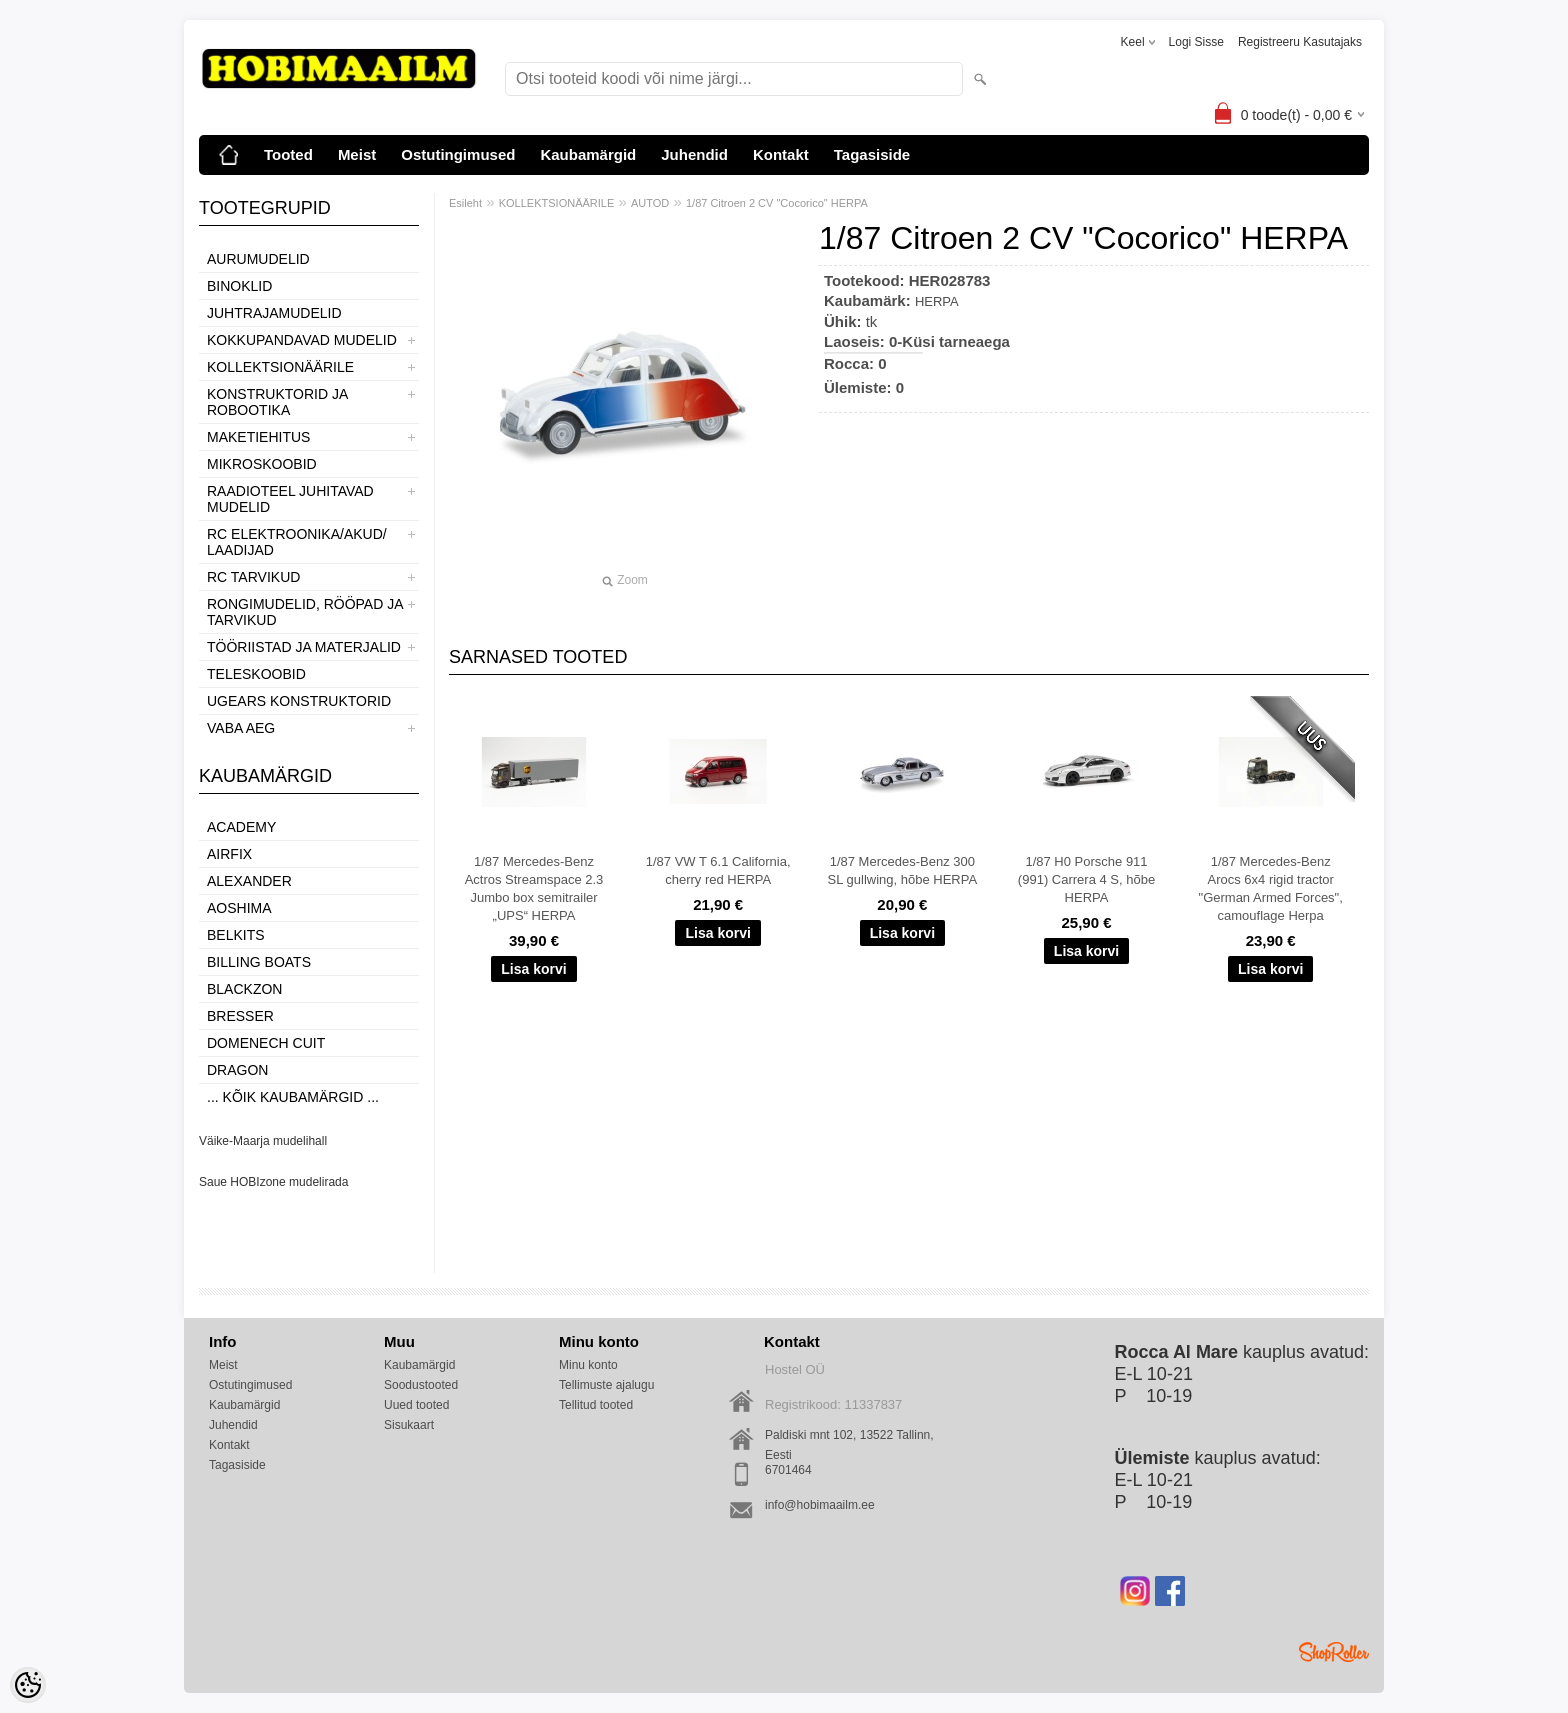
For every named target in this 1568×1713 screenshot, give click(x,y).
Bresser (240, 1016)
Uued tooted (416, 1405)
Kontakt (781, 154)
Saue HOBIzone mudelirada (273, 1182)
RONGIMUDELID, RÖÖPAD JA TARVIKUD (305, 612)
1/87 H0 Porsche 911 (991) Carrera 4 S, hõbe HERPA (1086, 879)
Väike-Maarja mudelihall (263, 1141)
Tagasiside (872, 154)
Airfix (229, 854)
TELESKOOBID (256, 674)
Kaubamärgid (588, 154)
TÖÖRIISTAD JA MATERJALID (304, 647)
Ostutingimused (458, 154)
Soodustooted (421, 1385)
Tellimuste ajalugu (606, 1385)
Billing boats (259, 962)
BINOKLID (239, 286)
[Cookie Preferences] (28, 1685)
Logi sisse (1196, 42)
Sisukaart (409, 1425)
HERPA (937, 301)
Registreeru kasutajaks (1300, 42)
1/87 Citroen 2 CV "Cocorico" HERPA (777, 203)
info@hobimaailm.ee (820, 1505)
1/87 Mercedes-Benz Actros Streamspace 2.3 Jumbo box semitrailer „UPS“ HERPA (534, 888)
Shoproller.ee (1334, 1652)
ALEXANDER (249, 881)
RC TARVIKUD (253, 577)
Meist (357, 154)
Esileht (465, 203)
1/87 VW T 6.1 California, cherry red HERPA (718, 870)
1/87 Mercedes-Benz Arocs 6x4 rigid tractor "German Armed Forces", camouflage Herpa (1271, 888)
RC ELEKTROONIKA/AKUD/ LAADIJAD (297, 542)
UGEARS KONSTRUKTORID (299, 701)
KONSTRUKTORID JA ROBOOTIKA (277, 402)
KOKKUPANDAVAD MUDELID (302, 340)
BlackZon (244, 989)
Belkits (236, 935)
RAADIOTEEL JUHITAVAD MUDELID (290, 499)
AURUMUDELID (258, 259)
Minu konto (588, 1365)
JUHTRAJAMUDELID (274, 313)
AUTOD (650, 203)
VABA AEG (241, 728)
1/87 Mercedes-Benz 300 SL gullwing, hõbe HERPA (903, 870)
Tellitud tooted (596, 1405)
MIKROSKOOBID (262, 464)
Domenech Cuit (266, 1043)
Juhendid (694, 154)
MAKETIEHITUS (258, 437)
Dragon (237, 1070)
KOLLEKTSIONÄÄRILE (280, 367)
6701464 (788, 1470)
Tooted (288, 154)
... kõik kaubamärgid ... (293, 1097)
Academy (241, 827)
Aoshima (239, 908)
